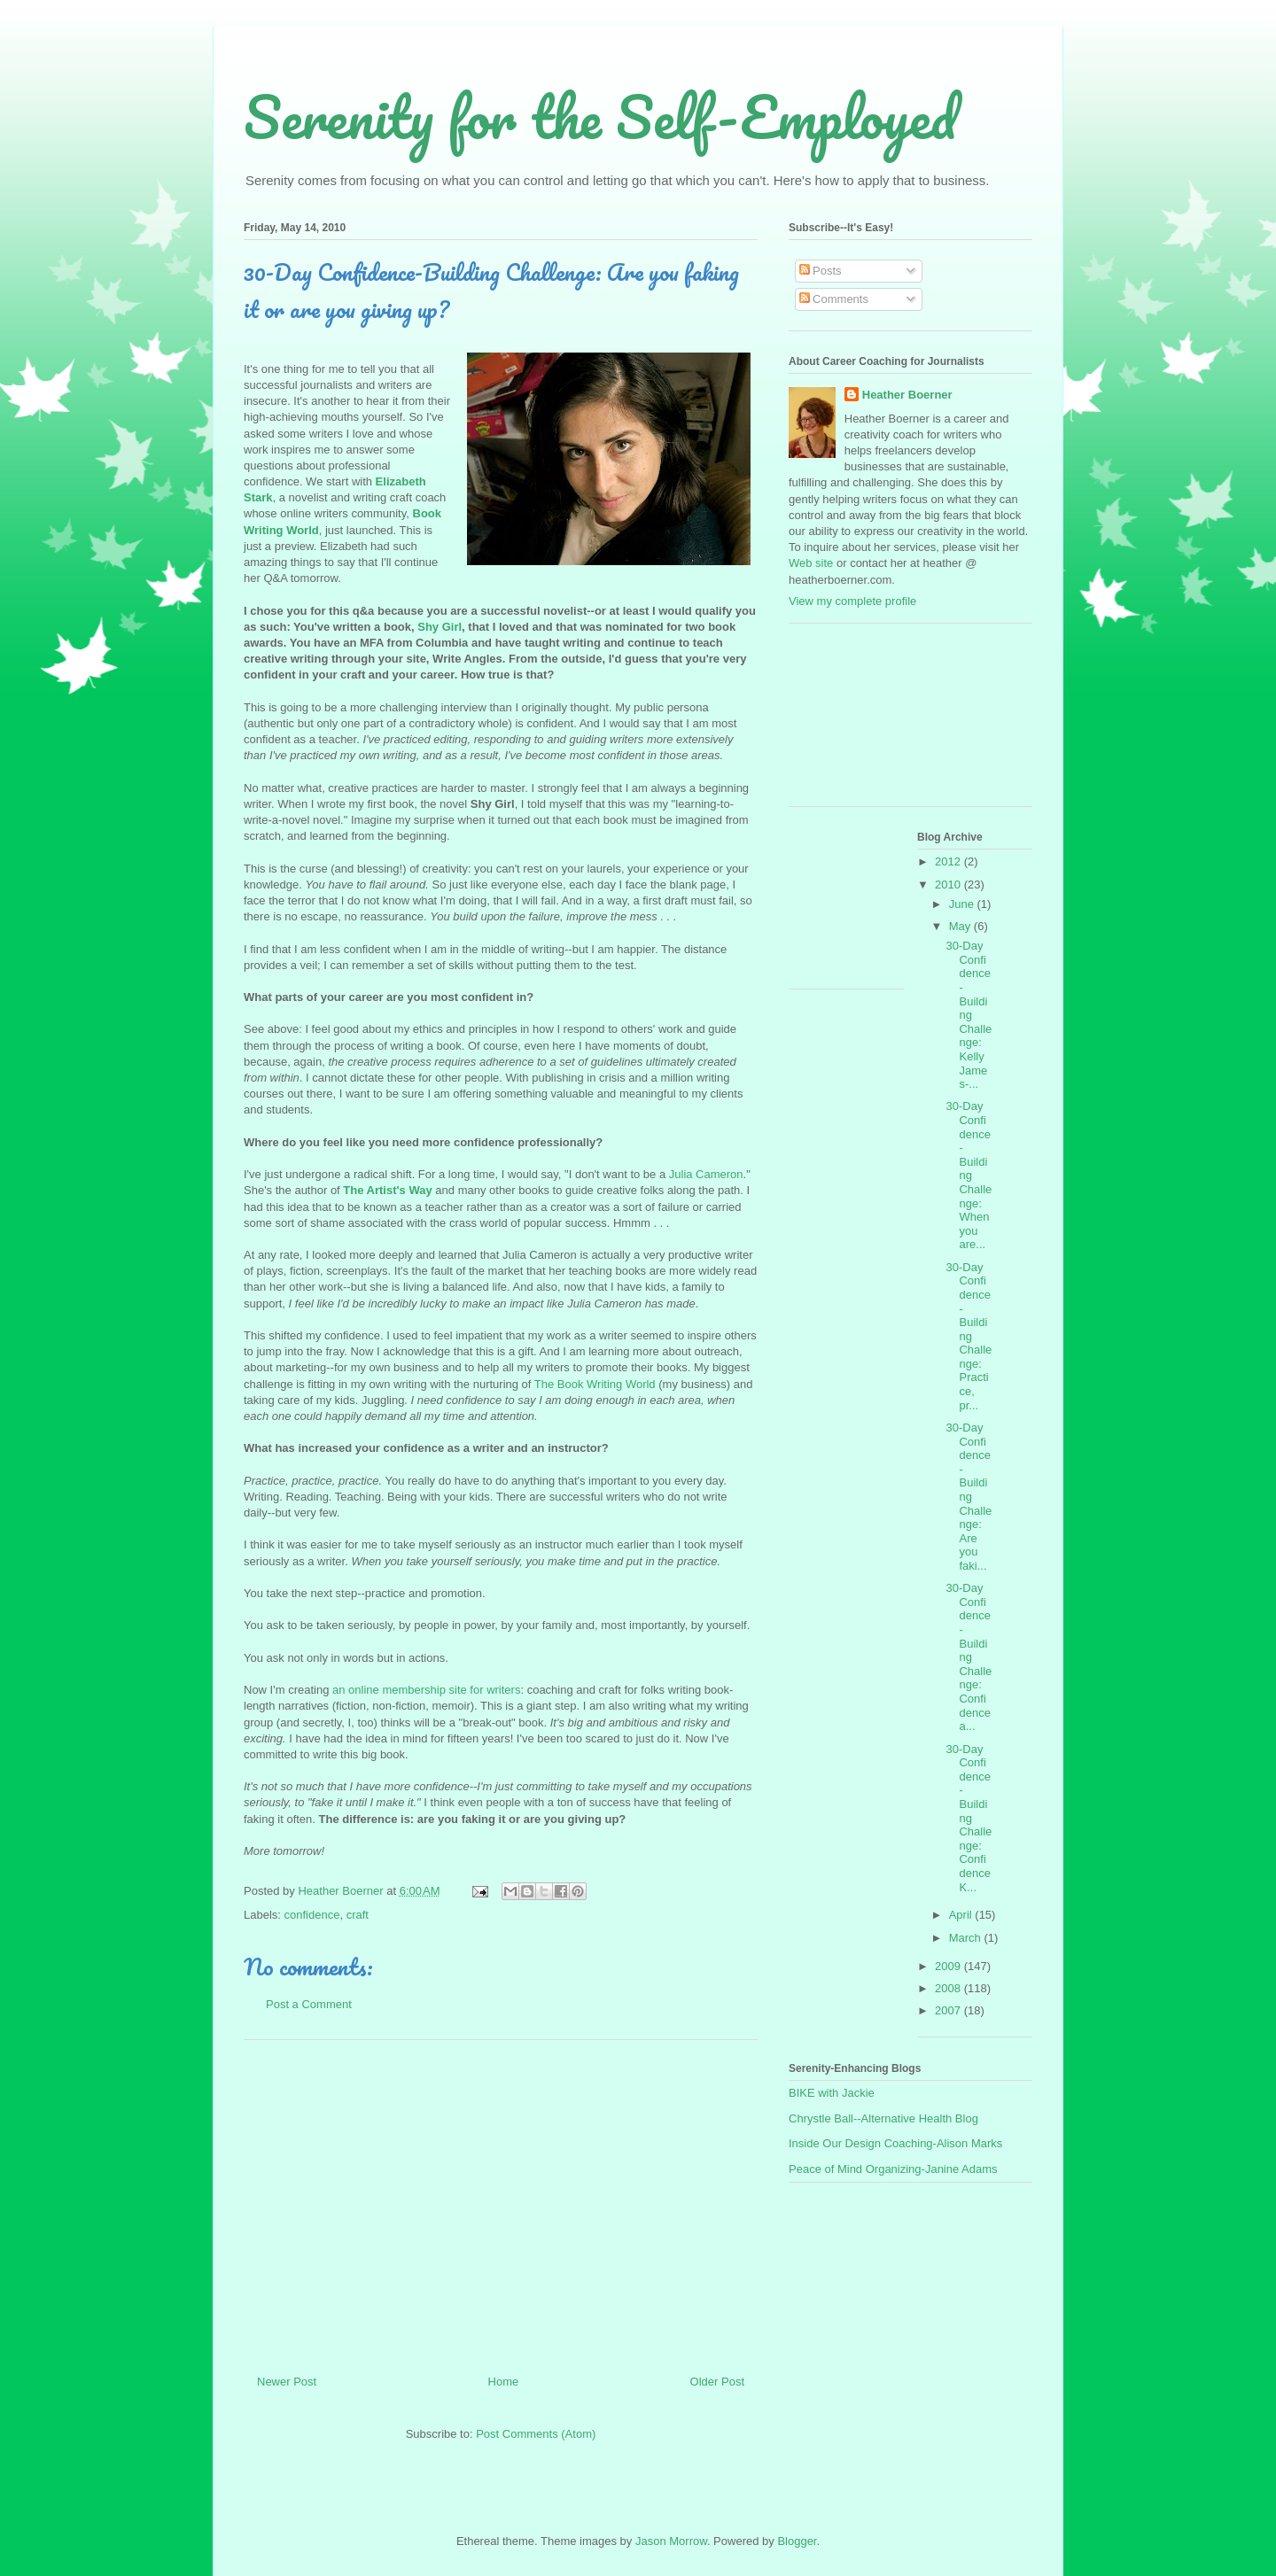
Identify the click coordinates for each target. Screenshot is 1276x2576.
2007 (949, 2010)
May (961, 926)
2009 (949, 1966)
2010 (949, 884)
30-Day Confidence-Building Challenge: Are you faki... (968, 1496)
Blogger (796, 2541)
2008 (949, 1988)
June (963, 904)
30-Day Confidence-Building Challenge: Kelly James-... (968, 1014)
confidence (312, 1914)
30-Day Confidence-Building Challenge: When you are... (968, 1175)
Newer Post (286, 2381)
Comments (833, 299)
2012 (949, 861)
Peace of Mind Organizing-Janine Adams (893, 2169)
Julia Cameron (706, 1174)
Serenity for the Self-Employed (600, 116)
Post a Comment (309, 2004)
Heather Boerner (907, 394)
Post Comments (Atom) (535, 2433)
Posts (820, 270)
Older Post (717, 2381)
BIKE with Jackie (832, 2092)
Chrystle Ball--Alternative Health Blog (883, 2118)
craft (357, 1914)
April (962, 1914)
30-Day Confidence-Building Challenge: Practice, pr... (968, 1336)
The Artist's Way (387, 1190)
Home (503, 2381)
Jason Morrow (671, 2541)
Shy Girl (439, 626)
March (966, 1937)
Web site (811, 563)
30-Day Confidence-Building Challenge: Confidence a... (968, 1657)
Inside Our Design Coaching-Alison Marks (895, 2143)
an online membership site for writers (426, 1689)
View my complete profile (852, 601)
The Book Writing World (595, 1384)
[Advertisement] (501, 2200)
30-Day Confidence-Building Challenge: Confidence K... (968, 1818)
